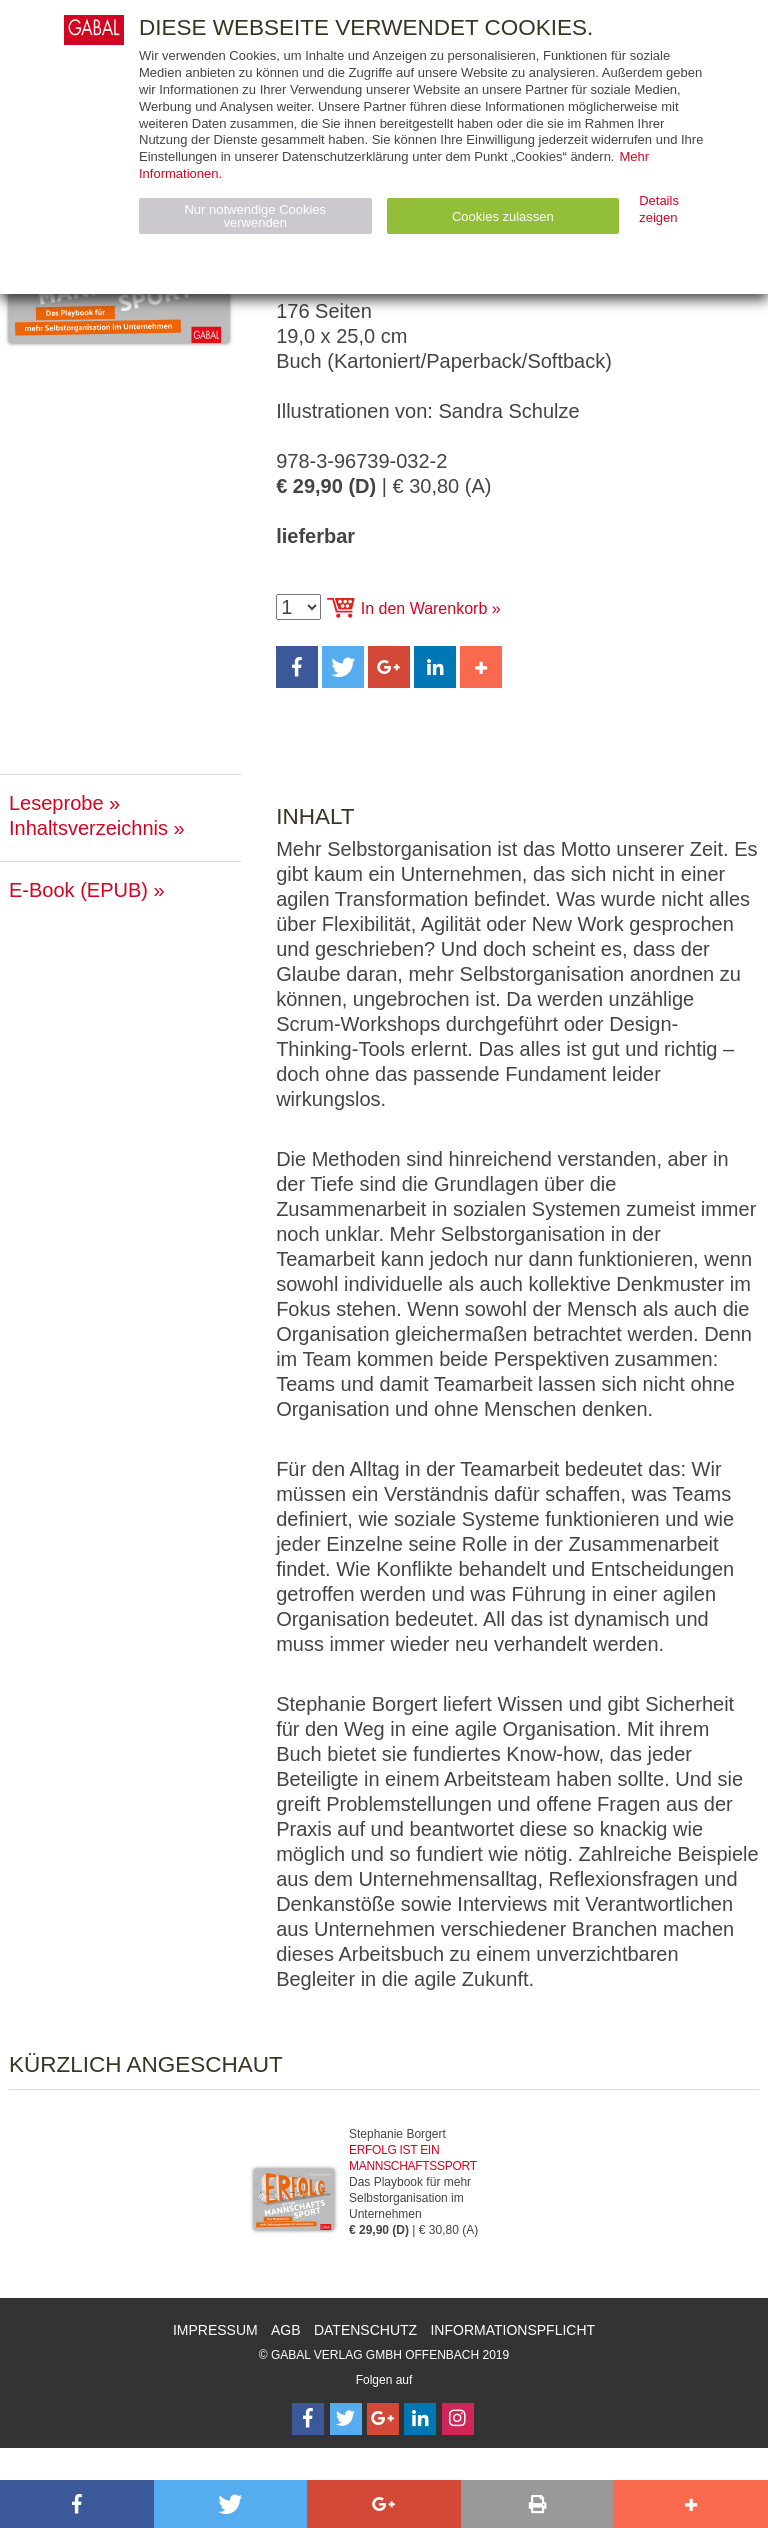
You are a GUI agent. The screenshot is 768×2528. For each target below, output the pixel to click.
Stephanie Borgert (397, 2134)
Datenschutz (365, 2330)
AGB (286, 2330)
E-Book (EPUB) (78, 890)
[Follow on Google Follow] (383, 2419)
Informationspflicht (512, 2330)
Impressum (215, 2330)
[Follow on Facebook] (308, 2419)
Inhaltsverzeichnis (88, 828)
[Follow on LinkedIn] (420, 2419)
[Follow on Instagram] (458, 2419)
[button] (297, 667)
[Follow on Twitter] (346, 2419)
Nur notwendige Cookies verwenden (255, 216)
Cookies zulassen (503, 216)
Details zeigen (659, 209)
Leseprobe (56, 803)
